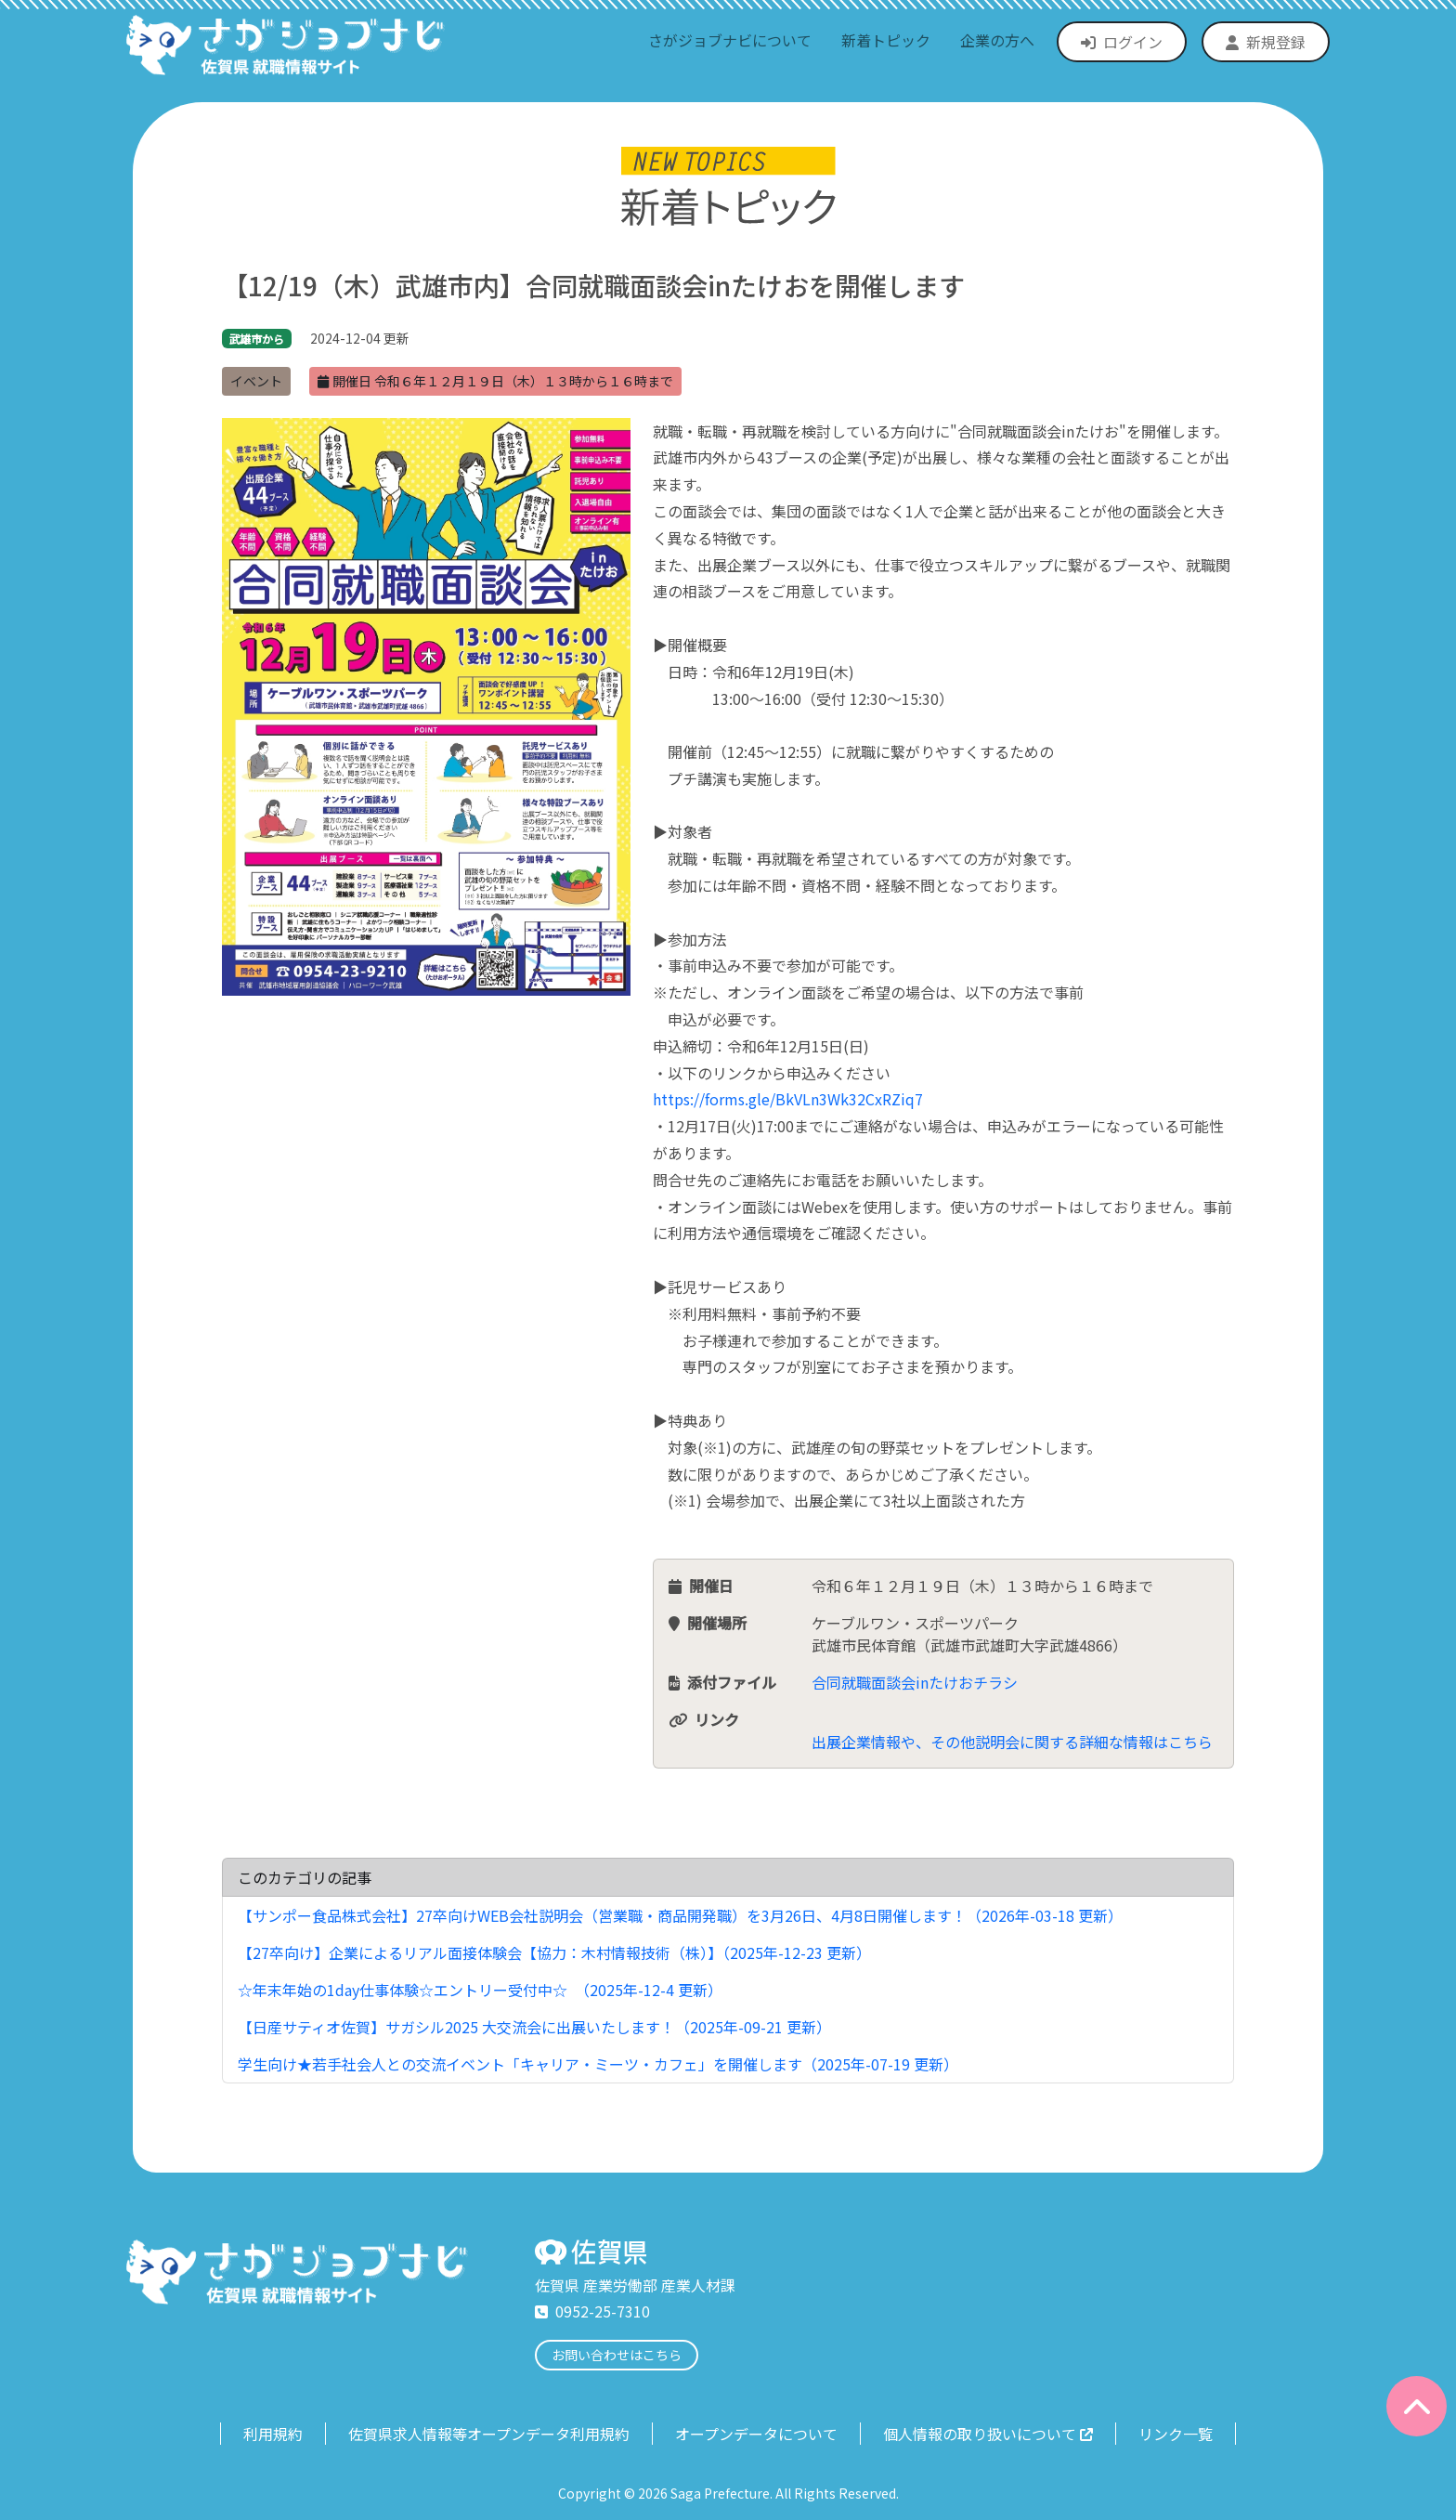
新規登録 (1266, 42)
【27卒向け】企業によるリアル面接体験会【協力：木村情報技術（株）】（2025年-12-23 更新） (554, 1952)
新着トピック (885, 40)
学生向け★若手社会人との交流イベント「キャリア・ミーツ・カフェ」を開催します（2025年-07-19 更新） (598, 2064)
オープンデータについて (756, 2433)
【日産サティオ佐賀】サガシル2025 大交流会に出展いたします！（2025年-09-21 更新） (534, 2027)
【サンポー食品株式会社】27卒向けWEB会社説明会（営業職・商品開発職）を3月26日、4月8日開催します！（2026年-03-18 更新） (680, 1915)
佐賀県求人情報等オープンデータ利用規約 (489, 2433)
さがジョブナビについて (730, 40)
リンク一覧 (1175, 2433)
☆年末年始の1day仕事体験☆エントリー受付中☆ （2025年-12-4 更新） (480, 1989)
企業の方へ (997, 40)
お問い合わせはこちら (617, 2354)
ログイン (1122, 42)
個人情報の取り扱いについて (988, 2433)
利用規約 (273, 2433)
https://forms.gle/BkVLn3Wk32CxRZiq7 (788, 1099)
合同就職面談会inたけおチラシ (915, 1682)
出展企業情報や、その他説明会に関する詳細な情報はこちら (1012, 1741)
